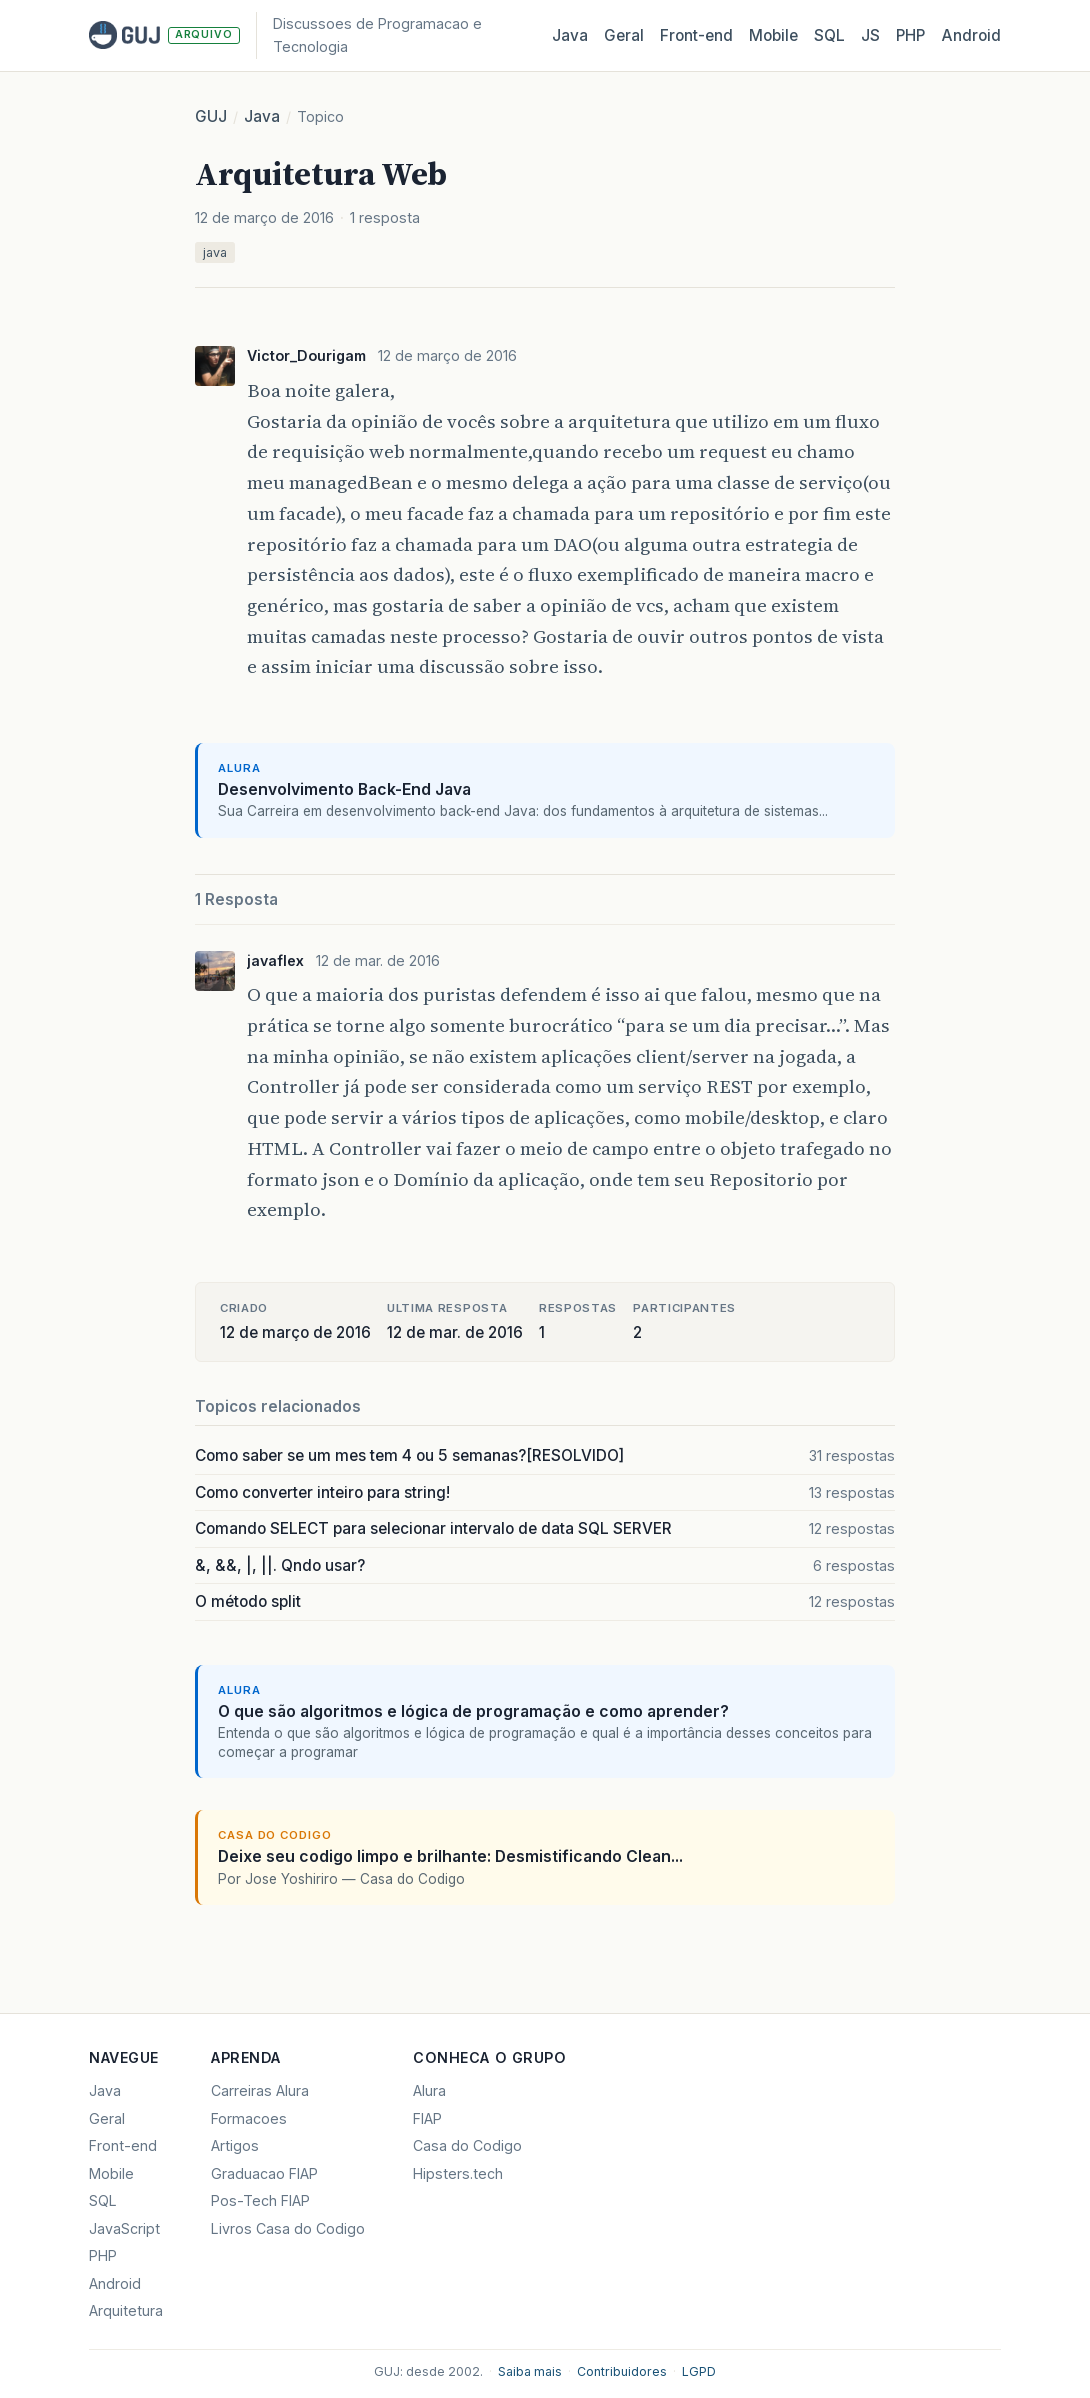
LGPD (699, 2371)
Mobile (773, 35)
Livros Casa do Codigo (288, 2228)
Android (971, 35)
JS (870, 35)
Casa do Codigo (467, 2145)
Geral (624, 35)
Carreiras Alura (260, 2090)
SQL (829, 35)
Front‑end (696, 35)
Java (570, 35)
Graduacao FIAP (264, 2173)
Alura (429, 2090)
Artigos (235, 2145)
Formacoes (249, 2118)
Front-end (123, 2145)
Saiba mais (530, 2371)
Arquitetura (126, 2310)
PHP (910, 35)
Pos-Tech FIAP (260, 2200)
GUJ (211, 116)
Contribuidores (622, 2371)
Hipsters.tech (458, 2173)
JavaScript (124, 2228)
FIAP (427, 2118)
